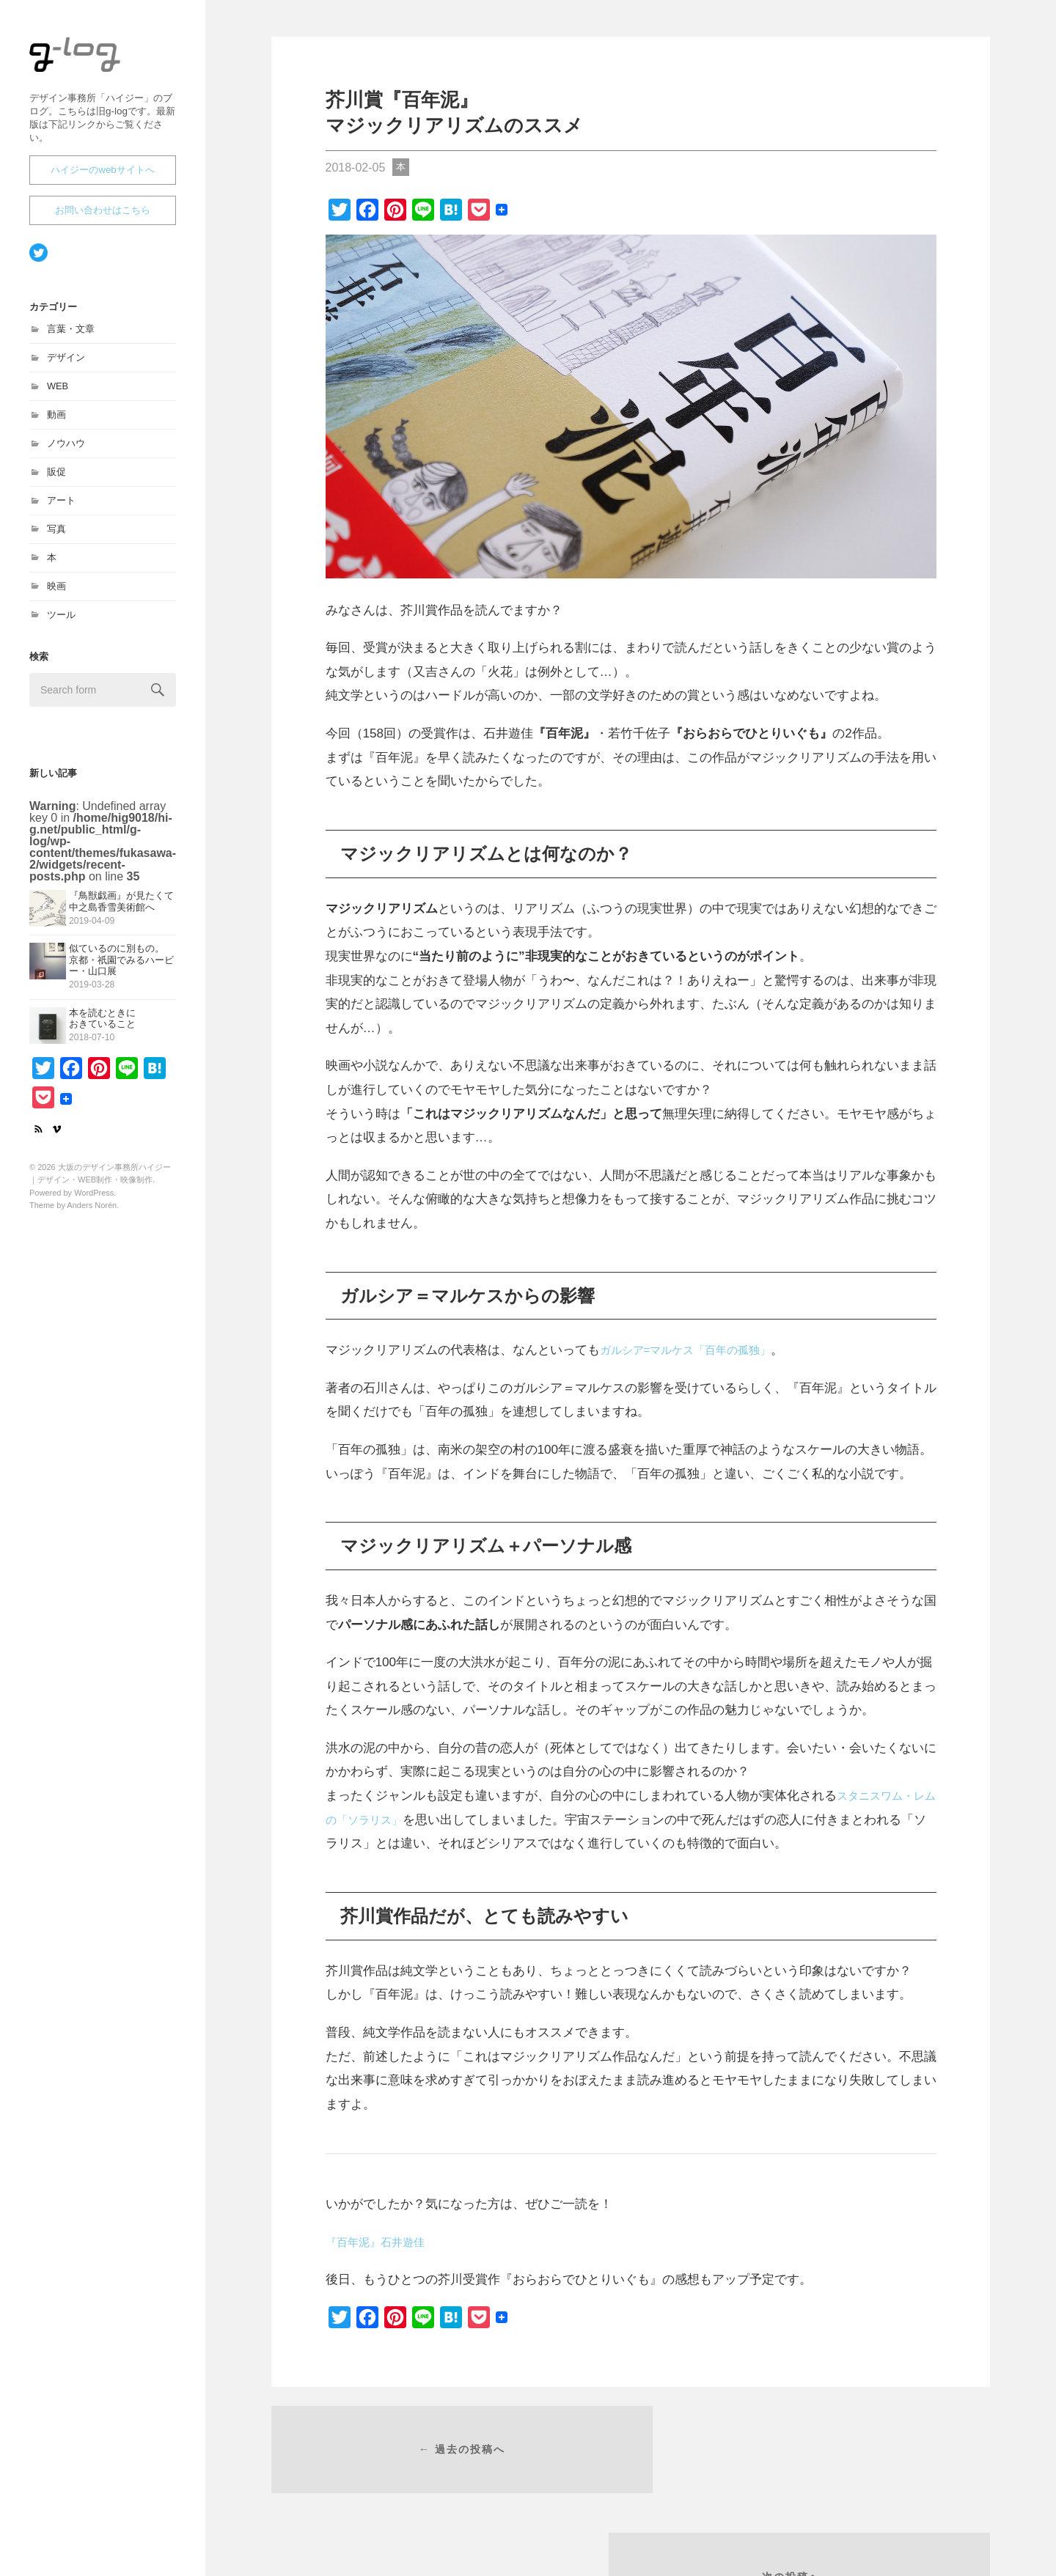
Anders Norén (92, 1211)
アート (61, 506)
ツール (61, 621)
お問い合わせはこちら (102, 216)
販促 (56, 478)
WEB (57, 392)
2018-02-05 (356, 167)
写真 (56, 535)
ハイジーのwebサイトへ (103, 176)
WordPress (94, 1199)
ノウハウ (66, 449)
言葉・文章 (71, 335)
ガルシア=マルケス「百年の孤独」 (697, 1349)
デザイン (66, 363)
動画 (56, 421)
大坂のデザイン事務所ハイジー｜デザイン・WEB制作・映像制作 (99, 74)
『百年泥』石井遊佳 (382, 2241)
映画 (56, 592)
